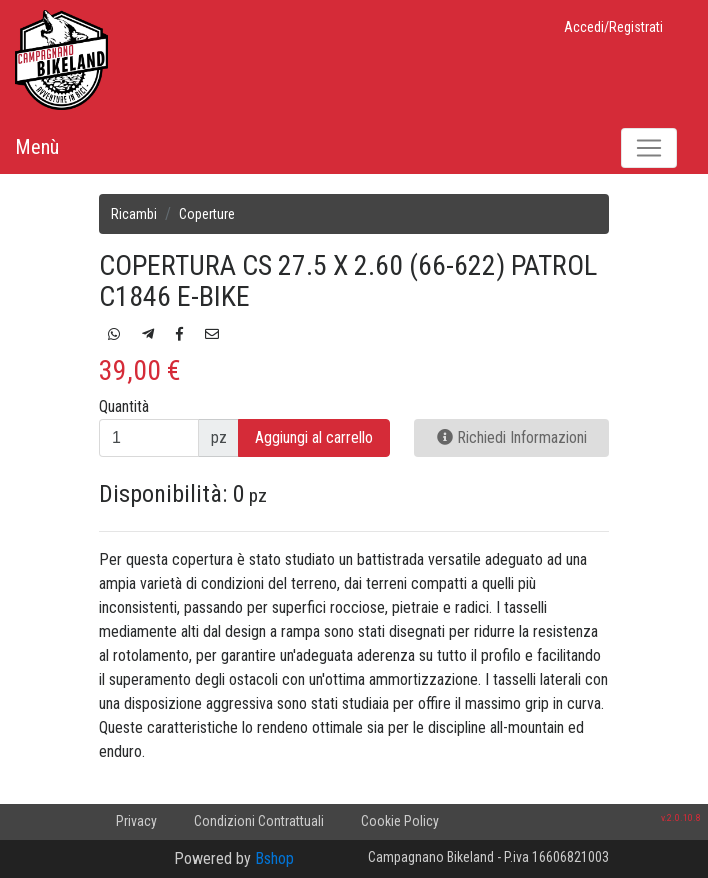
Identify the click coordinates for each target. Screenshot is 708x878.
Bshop (274, 858)
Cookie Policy (400, 821)
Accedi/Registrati (613, 27)
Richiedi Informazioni (512, 437)
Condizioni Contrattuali (259, 821)
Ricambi (134, 214)
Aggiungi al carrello (314, 437)
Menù (37, 147)
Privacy (136, 821)
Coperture (207, 214)
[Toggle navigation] (649, 148)
